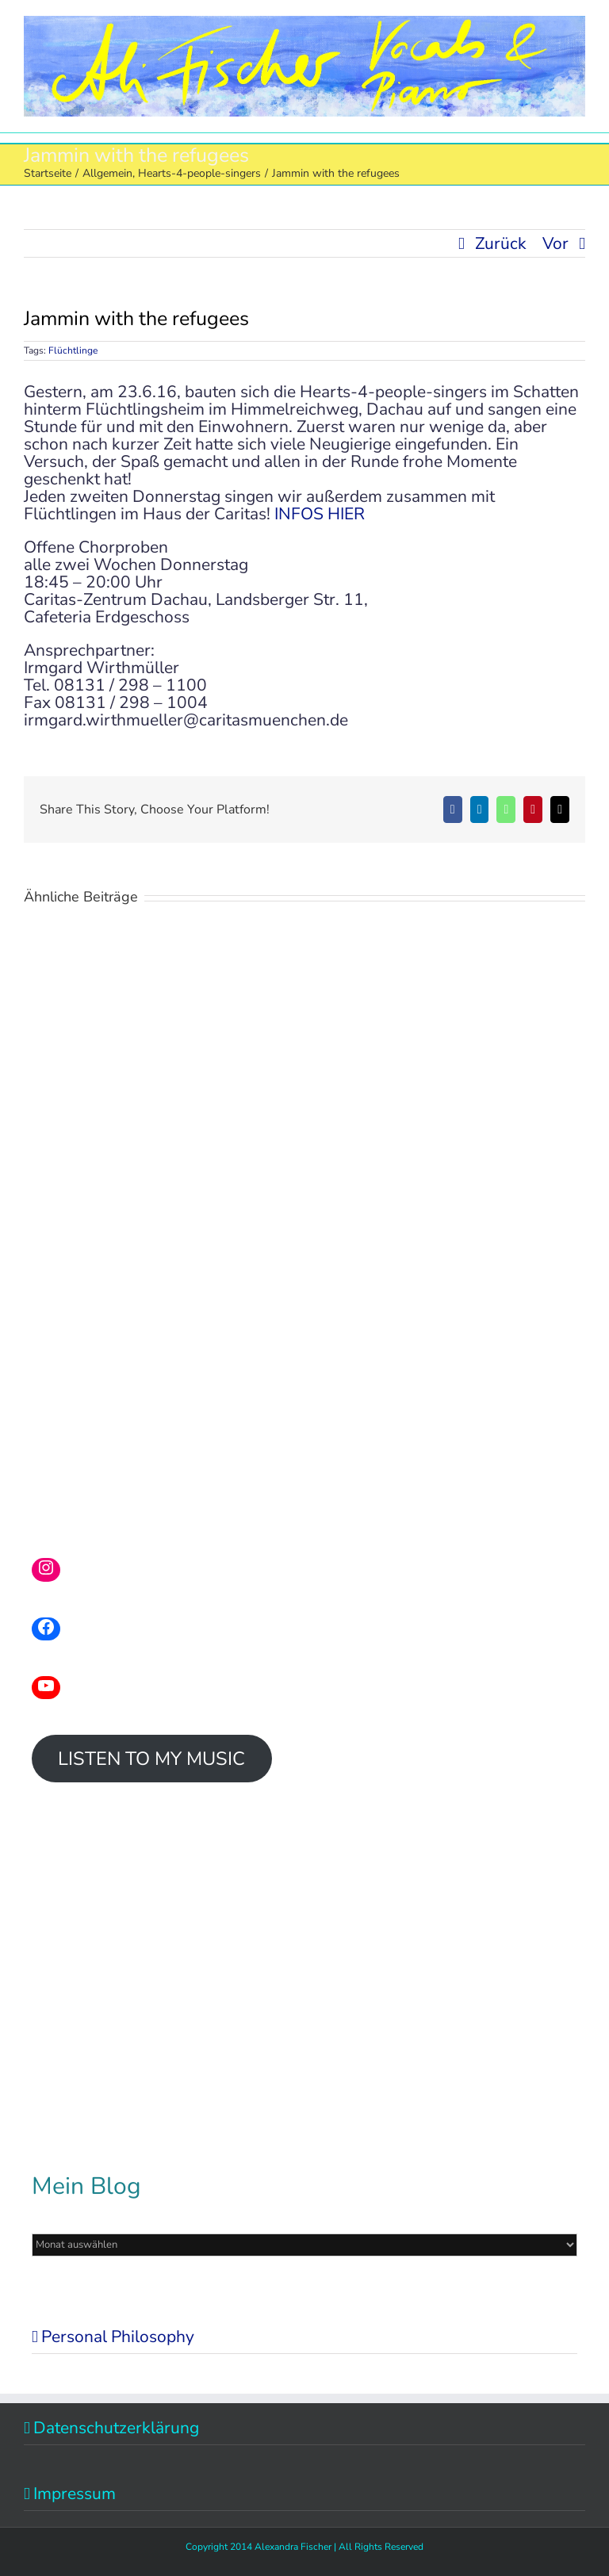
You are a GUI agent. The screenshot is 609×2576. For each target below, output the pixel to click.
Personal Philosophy (117, 2336)
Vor (555, 243)
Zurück (501, 243)
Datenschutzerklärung (116, 2427)
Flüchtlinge (73, 350)
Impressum (74, 2493)
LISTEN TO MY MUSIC (151, 1758)
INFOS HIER (319, 514)
